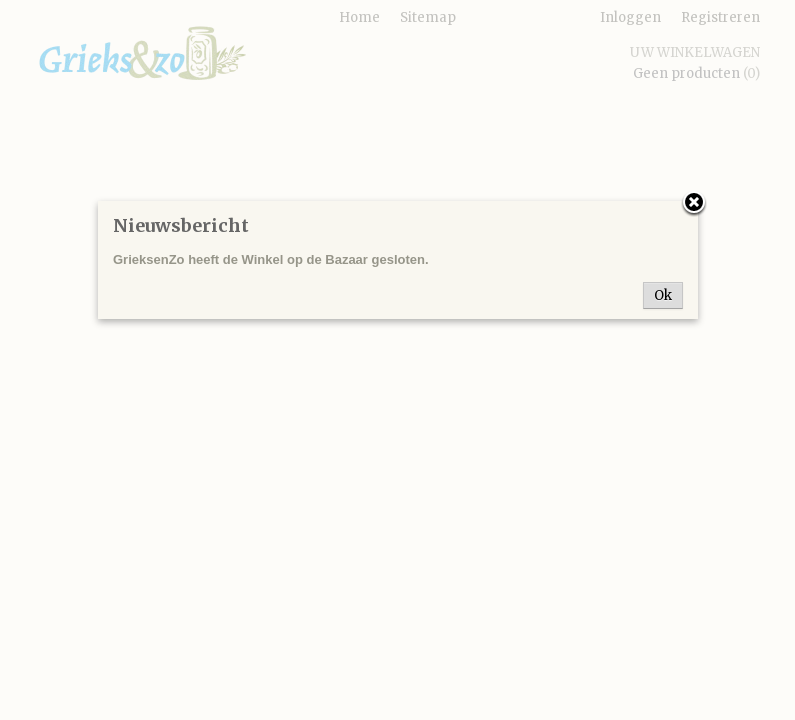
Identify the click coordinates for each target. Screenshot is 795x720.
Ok (663, 295)
